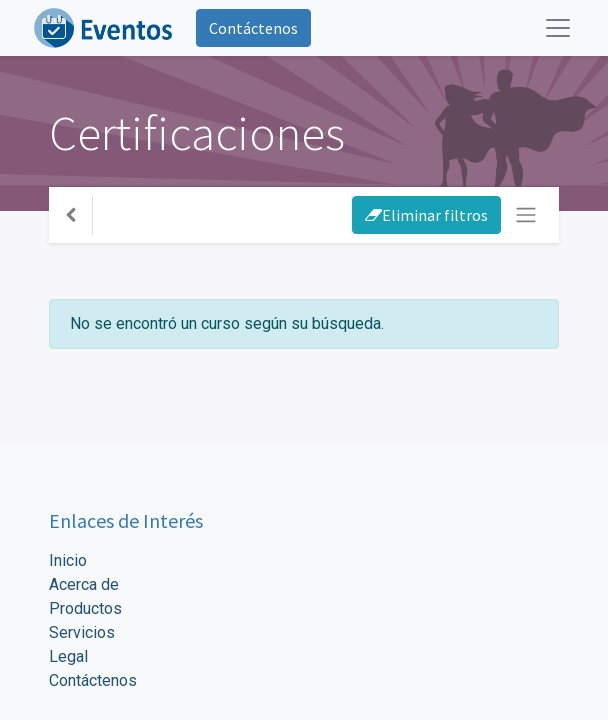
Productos (85, 608)
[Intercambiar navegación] (526, 215)
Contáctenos (253, 28)
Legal (68, 656)
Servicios (82, 632)
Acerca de (84, 584)
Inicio (68, 560)
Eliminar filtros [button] (426, 215)
